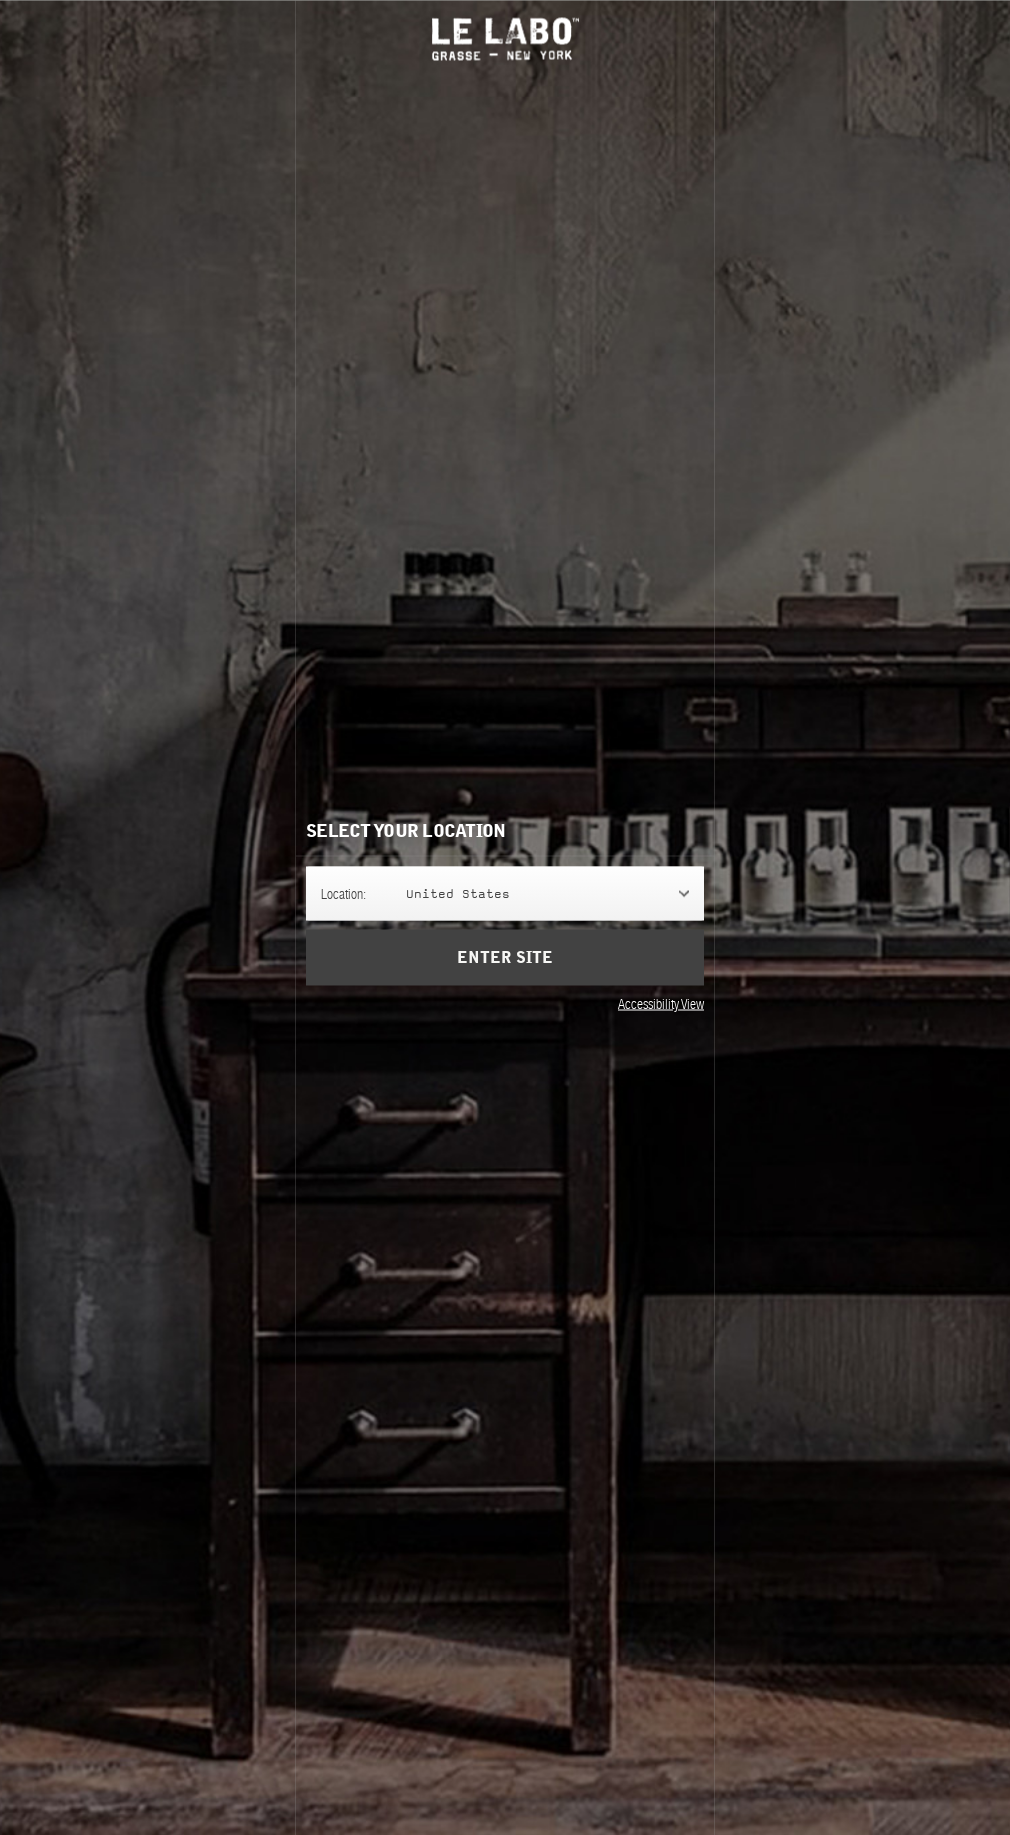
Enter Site (505, 957)
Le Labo (505, 38)
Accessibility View (661, 1003)
